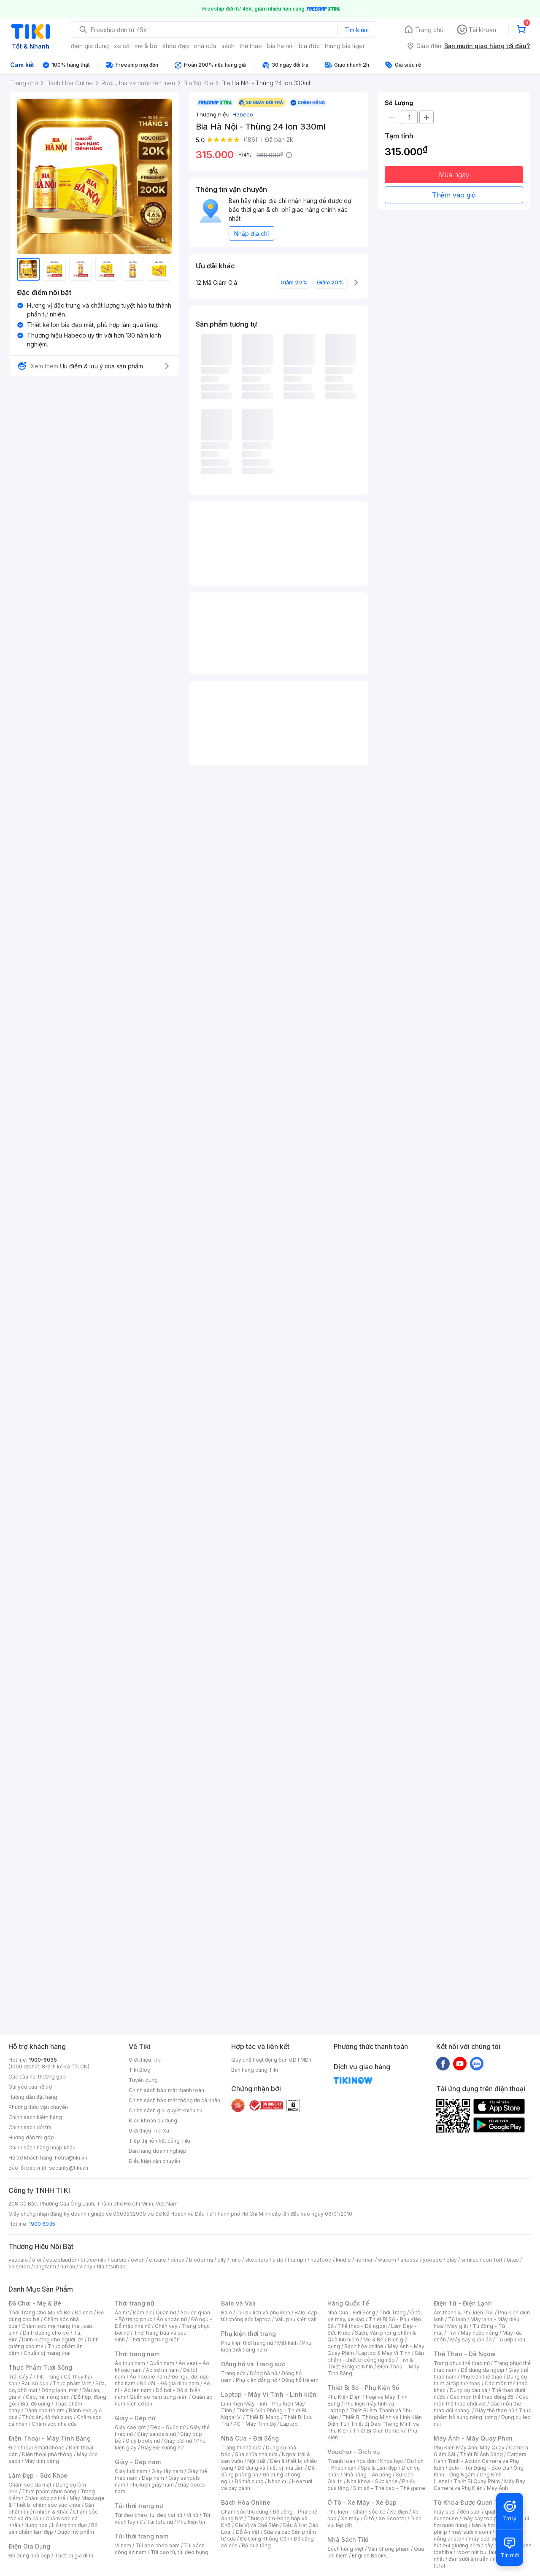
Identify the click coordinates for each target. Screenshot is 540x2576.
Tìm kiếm (356, 29)
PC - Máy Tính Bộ (254, 2424)
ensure (157, 2260)
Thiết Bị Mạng (263, 2417)
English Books (369, 2555)
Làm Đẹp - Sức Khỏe (38, 2475)
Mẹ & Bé (373, 2339)
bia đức (309, 45)
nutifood (321, 2260)
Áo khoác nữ (172, 2319)
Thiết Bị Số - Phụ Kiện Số (363, 2387)
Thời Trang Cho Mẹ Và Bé (39, 2312)
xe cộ (122, 45)
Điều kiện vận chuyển (154, 2161)
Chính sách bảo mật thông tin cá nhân (174, 2100)
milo (235, 2260)
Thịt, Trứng (46, 2376)
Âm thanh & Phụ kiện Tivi (464, 2312)
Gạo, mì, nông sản (48, 2397)
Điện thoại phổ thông (47, 2454)
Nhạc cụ (278, 2481)
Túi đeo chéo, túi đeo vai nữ (148, 2515)
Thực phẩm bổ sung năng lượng (482, 2413)
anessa (409, 2260)
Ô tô (369, 2518)
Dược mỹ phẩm (75, 2532)
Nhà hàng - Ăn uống (367, 2474)
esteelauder (61, 2260)
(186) (250, 139)
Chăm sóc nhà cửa (54, 2424)
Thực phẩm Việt (72, 2383)
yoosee (432, 2260)
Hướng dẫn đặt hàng (32, 2097)
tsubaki (117, 2266)
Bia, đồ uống (35, 2403)
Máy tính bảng (41, 2461)
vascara (18, 2260)
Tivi (451, 2333)
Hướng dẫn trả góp (31, 2137)
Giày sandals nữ (156, 2434)
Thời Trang (392, 2312)
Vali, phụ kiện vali (295, 2319)
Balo (226, 2312)
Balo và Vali (238, 2303)
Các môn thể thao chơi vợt (481, 2400)
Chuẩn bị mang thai (47, 2353)
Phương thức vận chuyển (38, 2107)
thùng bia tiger (345, 45)
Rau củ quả (35, 2383)
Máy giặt (457, 2326)
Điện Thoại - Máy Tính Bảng (49, 2438)
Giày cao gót (130, 2427)
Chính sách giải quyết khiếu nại (166, 2110)
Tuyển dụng (143, 2080)
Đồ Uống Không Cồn (264, 2538)
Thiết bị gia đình (73, 2555)
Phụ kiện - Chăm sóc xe (356, 2511)
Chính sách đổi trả (29, 2127)
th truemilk (93, 2260)
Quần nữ (166, 2312)
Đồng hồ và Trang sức (253, 2364)
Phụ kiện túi (191, 2522)
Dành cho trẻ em (44, 2410)
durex (177, 2260)
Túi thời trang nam (141, 2536)
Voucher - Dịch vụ (353, 2451)
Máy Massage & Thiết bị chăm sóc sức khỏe (56, 2501)
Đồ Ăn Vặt (247, 2532)
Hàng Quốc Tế (348, 2303)
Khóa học (391, 2461)
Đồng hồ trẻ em (300, 2380)
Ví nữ (192, 2515)
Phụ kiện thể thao (481, 2376)
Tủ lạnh (457, 2319)
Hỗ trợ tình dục (69, 2525)
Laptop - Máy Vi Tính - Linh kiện (268, 2394)
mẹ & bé (146, 45)
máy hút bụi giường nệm (478, 2542)
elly (221, 2260)
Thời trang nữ (134, 2303)
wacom (387, 2260)
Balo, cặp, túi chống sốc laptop (270, 2315)
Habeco (242, 114)
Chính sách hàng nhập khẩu (42, 2147)
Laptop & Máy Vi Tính (384, 2353)
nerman (364, 2260)
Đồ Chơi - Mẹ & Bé (34, 2303)
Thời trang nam (137, 2353)
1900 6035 (42, 2224)
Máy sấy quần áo (471, 2339)
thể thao (251, 45)
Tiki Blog (140, 2070)
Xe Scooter (392, 2518)
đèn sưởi (470, 2511)
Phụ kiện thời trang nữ (247, 2343)
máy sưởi (445, 2511)
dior (37, 2260)
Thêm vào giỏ (454, 195)
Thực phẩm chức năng (49, 2491)
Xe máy (350, 2518)
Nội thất (256, 2461)
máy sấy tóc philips (486, 2518)
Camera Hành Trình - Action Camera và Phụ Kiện (480, 2461)
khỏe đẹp (175, 45)
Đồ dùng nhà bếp (29, 2555)
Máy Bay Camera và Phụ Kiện (479, 2484)
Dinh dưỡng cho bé (46, 2333)
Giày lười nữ (178, 2441)
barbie (119, 2260)
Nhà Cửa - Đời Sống (250, 2438)
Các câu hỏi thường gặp (37, 2076)
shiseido (19, 2266)
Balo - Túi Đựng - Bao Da (478, 2468)
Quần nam (161, 2363)
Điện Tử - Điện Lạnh (463, 2303)
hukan (67, 2266)
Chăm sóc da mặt (29, 2484)
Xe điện (399, 2511)
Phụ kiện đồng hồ (256, 2380)
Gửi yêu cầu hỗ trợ (30, 2087)
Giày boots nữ (143, 2441)
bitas (513, 2260)
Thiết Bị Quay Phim (477, 2481)
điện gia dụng (90, 45)
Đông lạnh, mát (59, 2390)
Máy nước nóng (479, 2333)
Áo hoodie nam (148, 2376)
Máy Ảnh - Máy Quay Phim (473, 2438)
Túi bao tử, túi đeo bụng (179, 2552)
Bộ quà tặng (256, 2545)
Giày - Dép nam (138, 2461)
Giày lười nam (131, 2471)
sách (228, 45)
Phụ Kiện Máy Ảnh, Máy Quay (469, 2447)
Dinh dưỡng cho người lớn (53, 2339)
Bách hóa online (363, 2346)
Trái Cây (18, 2376)
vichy (85, 2266)
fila (100, 2266)
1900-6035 (43, 2060)
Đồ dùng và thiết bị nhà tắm (271, 2468)
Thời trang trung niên (154, 2339)
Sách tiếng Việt (345, 2549)
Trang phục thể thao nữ (462, 2363)
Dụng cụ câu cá (468, 2390)
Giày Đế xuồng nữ (162, 2447)
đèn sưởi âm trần (468, 2559)
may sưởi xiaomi (471, 2532)
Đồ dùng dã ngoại (482, 2370)
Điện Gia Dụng (29, 2546)
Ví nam (123, 2545)
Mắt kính (287, 2343)
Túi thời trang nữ (139, 2505)
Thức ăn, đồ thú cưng (47, 2417)
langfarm (45, 2266)
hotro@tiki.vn (71, 2157)
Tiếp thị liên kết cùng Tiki (159, 2141)
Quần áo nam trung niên (159, 2397)
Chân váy (166, 2326)
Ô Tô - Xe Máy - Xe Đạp (362, 2502)
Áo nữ (122, 2312)
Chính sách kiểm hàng (35, 2117)
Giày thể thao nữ (494, 2410)
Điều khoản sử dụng (153, 2120)
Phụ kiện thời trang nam (266, 2346)
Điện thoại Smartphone (36, 2447)
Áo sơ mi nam (162, 2370)
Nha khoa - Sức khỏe (372, 2481)
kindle (343, 2260)
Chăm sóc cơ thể (44, 2498)
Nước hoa (36, 2525)
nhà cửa (205, 45)
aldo (278, 2260)
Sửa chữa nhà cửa (256, 2454)
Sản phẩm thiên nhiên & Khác (51, 2508)
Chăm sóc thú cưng (244, 2511)
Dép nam (153, 2478)
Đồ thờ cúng (249, 2481)
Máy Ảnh (497, 2488)
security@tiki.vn (68, 2168)
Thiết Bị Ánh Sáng (481, 2454)
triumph (297, 2260)
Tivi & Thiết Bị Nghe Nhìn (370, 2363)
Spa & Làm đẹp (379, 2468)
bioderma (201, 2260)
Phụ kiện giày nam (152, 2484)
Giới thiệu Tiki (145, 2060)
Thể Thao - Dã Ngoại (465, 2353)
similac (469, 2260)
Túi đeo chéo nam (157, 2545)
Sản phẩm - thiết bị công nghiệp (375, 2356)
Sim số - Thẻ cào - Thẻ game (389, 2488)
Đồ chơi (84, 2312)
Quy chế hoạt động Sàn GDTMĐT (272, 2060)
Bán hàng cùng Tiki (254, 2070)
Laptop (289, 2424)
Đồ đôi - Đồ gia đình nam (169, 2383)
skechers (256, 2260)
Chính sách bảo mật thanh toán (166, 2090)
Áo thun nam (130, 2363)
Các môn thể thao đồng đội (482, 2397)
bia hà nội (280, 45)
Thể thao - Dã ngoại (362, 2326)
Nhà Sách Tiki (348, 2539)
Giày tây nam (167, 2471)
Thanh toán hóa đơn (351, 2461)
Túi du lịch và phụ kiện (263, 2312)
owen (138, 2260)
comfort (492, 2260)
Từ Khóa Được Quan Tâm (470, 2502)
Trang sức (233, 2373)
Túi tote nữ (160, 2522)
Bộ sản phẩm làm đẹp (52, 2528)
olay (451, 2260)
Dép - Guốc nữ (168, 2427)
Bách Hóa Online (245, 2502)
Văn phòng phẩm (389, 2549)
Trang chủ (429, 29)
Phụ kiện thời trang (248, 2333)
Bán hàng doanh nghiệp (157, 2151)
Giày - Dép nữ (135, 2418)
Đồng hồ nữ (263, 2373)
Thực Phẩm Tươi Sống (40, 2367)
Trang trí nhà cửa (241, 2447)
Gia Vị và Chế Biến (257, 2525)
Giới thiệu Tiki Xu (149, 2130)
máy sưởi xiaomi (488, 2538)
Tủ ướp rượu (510, 2339)
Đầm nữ (142, 2312)
